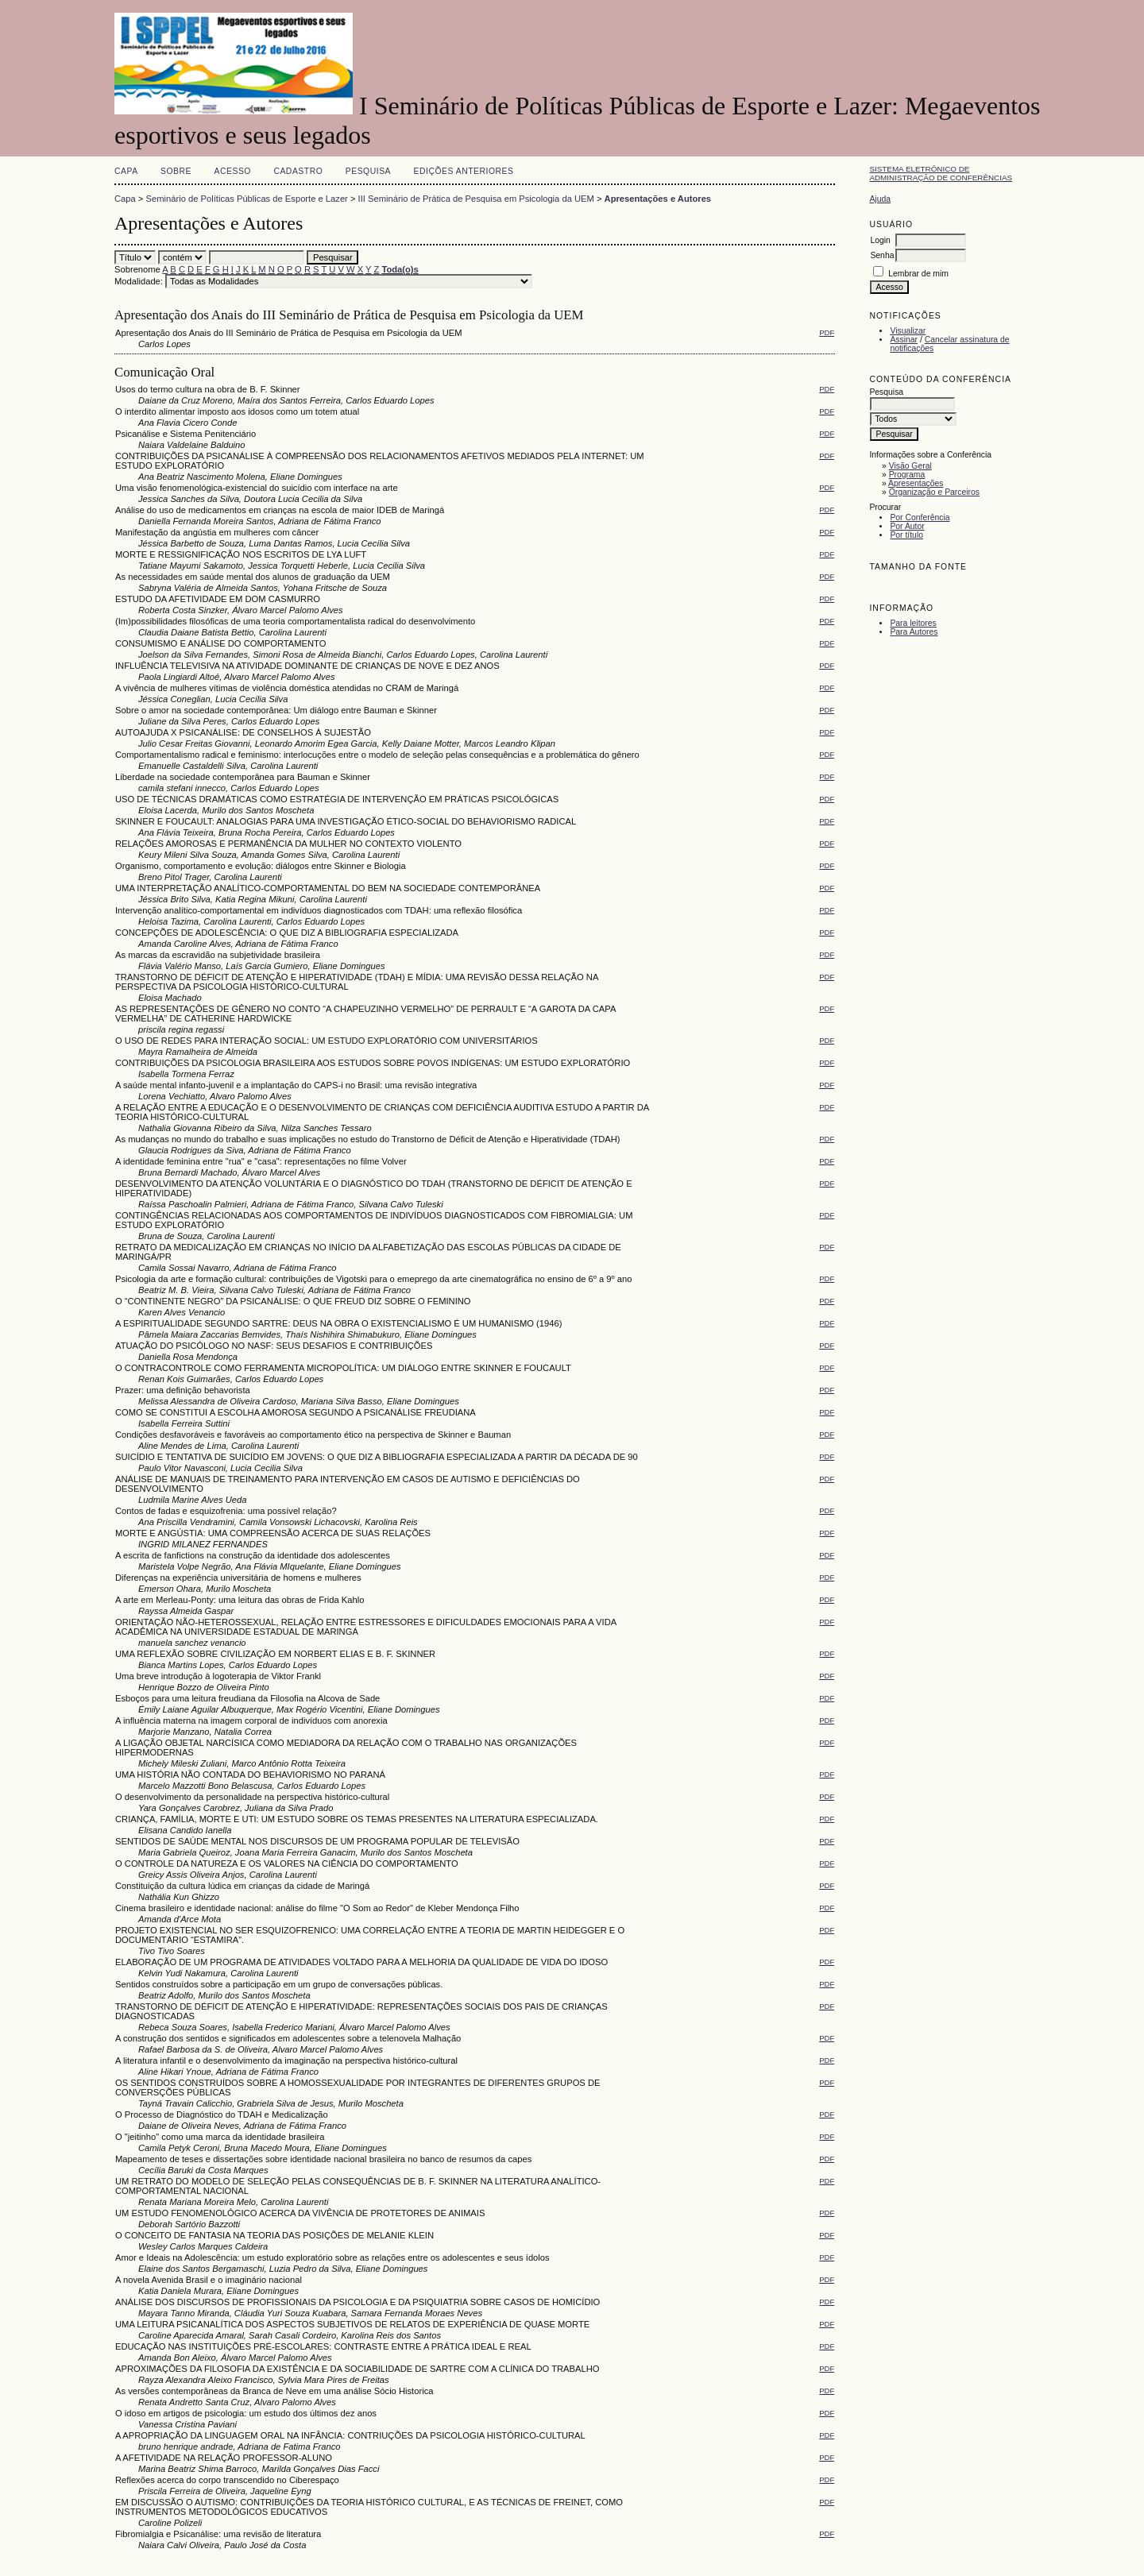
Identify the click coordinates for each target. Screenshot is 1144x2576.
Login (880, 240)
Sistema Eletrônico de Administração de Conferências (940, 173)
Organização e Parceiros (934, 492)
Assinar (904, 339)
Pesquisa (368, 171)
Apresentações (915, 483)
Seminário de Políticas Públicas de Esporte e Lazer (247, 198)
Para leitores (913, 623)
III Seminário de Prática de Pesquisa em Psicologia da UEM (476, 198)
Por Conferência (919, 517)
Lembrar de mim (918, 273)
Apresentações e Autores (658, 198)
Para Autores (913, 632)
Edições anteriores (464, 171)
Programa (907, 474)
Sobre (175, 171)
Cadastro (298, 171)
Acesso (232, 171)
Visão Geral (910, 466)
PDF (826, 332)
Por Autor (907, 526)
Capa (126, 171)
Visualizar (908, 330)
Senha (882, 255)
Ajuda (880, 199)
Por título (906, 535)
